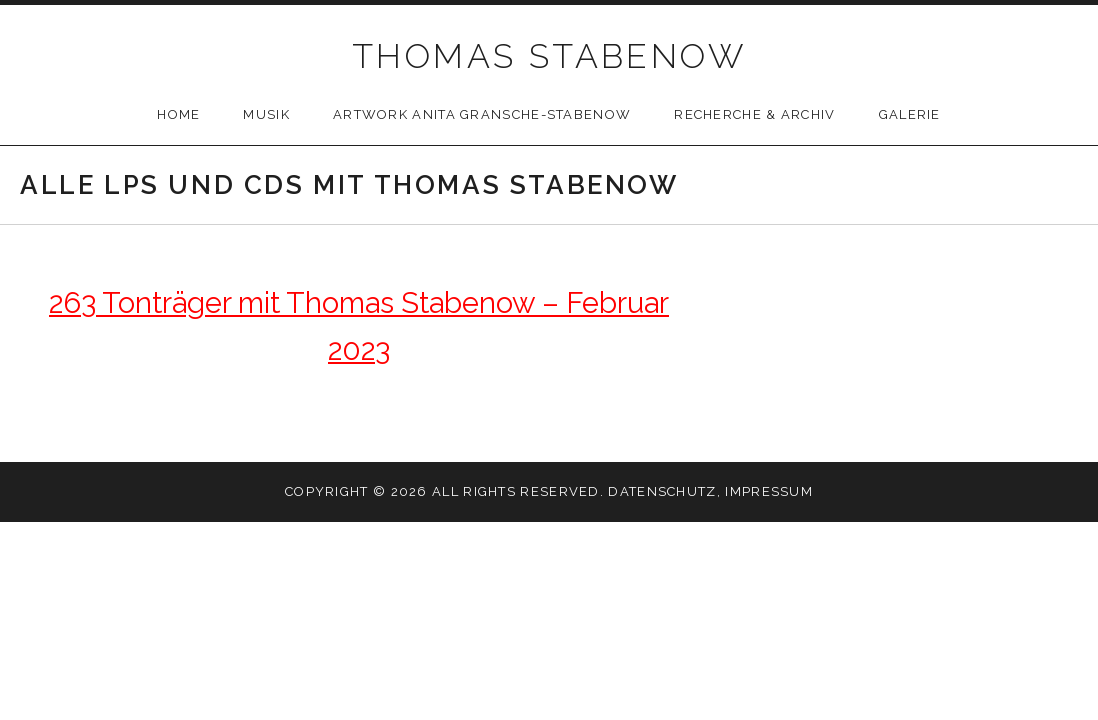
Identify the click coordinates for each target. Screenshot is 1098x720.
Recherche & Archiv (754, 114)
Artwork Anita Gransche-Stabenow (482, 114)
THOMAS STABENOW (549, 56)
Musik (266, 114)
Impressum (769, 491)
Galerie (910, 114)
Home (178, 114)
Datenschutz (662, 491)
